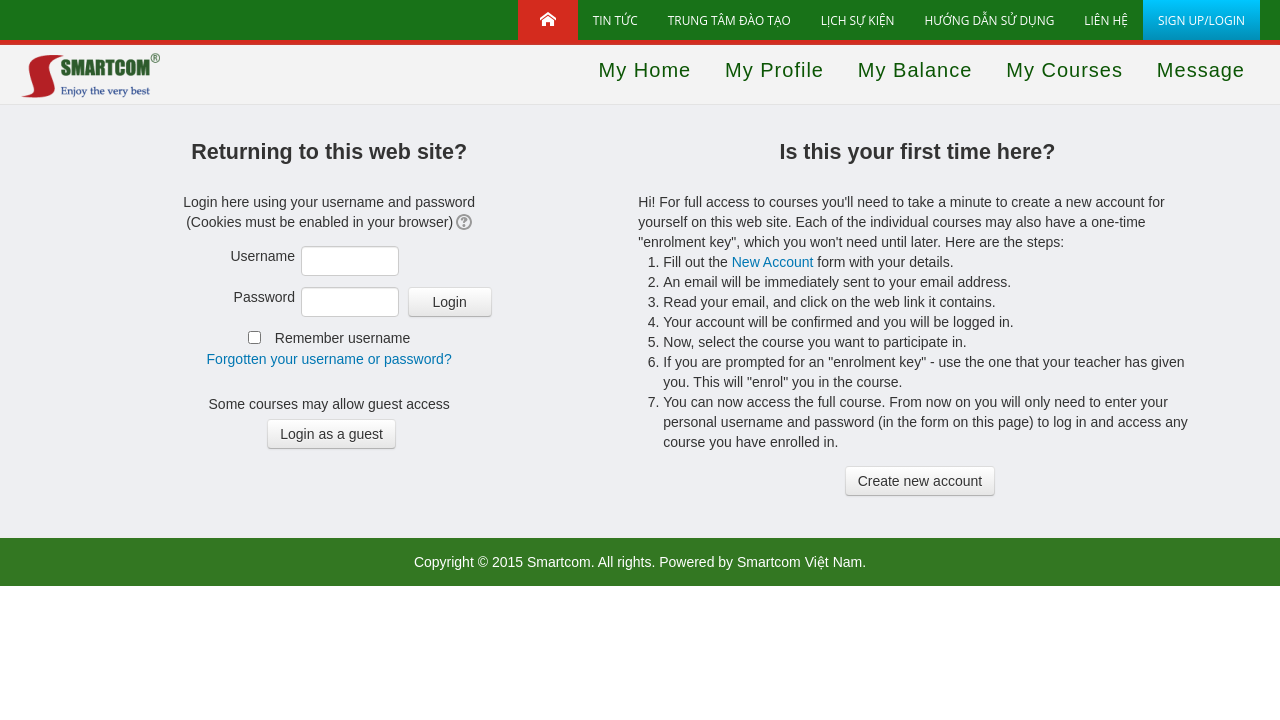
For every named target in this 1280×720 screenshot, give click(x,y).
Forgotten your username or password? (329, 359)
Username (262, 256)
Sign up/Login (1201, 20)
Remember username (342, 338)
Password (264, 297)
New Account (773, 262)
